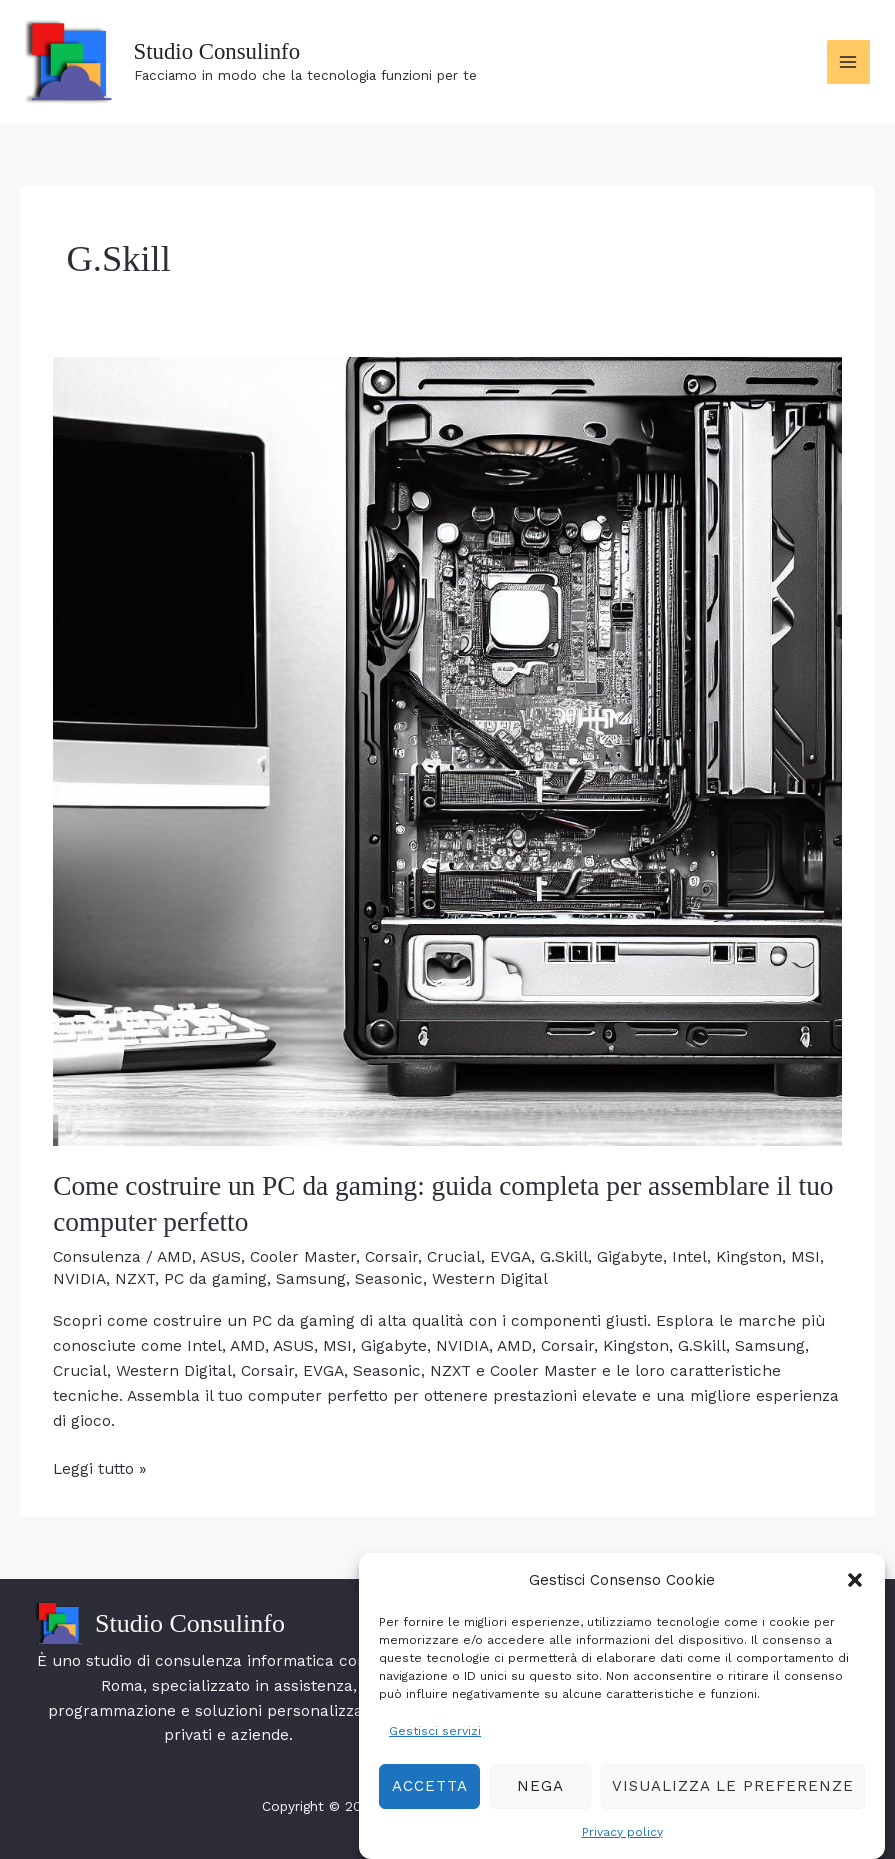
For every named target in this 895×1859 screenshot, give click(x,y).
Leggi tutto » (100, 1469)
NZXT (135, 1279)
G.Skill (564, 1257)
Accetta (430, 1808)
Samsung (311, 1279)
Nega (540, 1808)
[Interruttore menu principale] (848, 61)
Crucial (454, 1257)
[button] (855, 1603)
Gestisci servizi (435, 1753)
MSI (805, 1257)
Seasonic (389, 1279)
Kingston (749, 1257)
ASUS (220, 1257)
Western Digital (490, 1279)
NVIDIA (79, 1279)
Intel (689, 1257)
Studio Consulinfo (217, 51)
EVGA (510, 1257)
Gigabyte (630, 1257)
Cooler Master (303, 1257)
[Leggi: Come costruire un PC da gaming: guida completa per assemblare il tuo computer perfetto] (447, 751)
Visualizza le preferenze (733, 1808)
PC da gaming (215, 1279)
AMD (174, 1257)
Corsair (391, 1257)
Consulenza (97, 1257)
